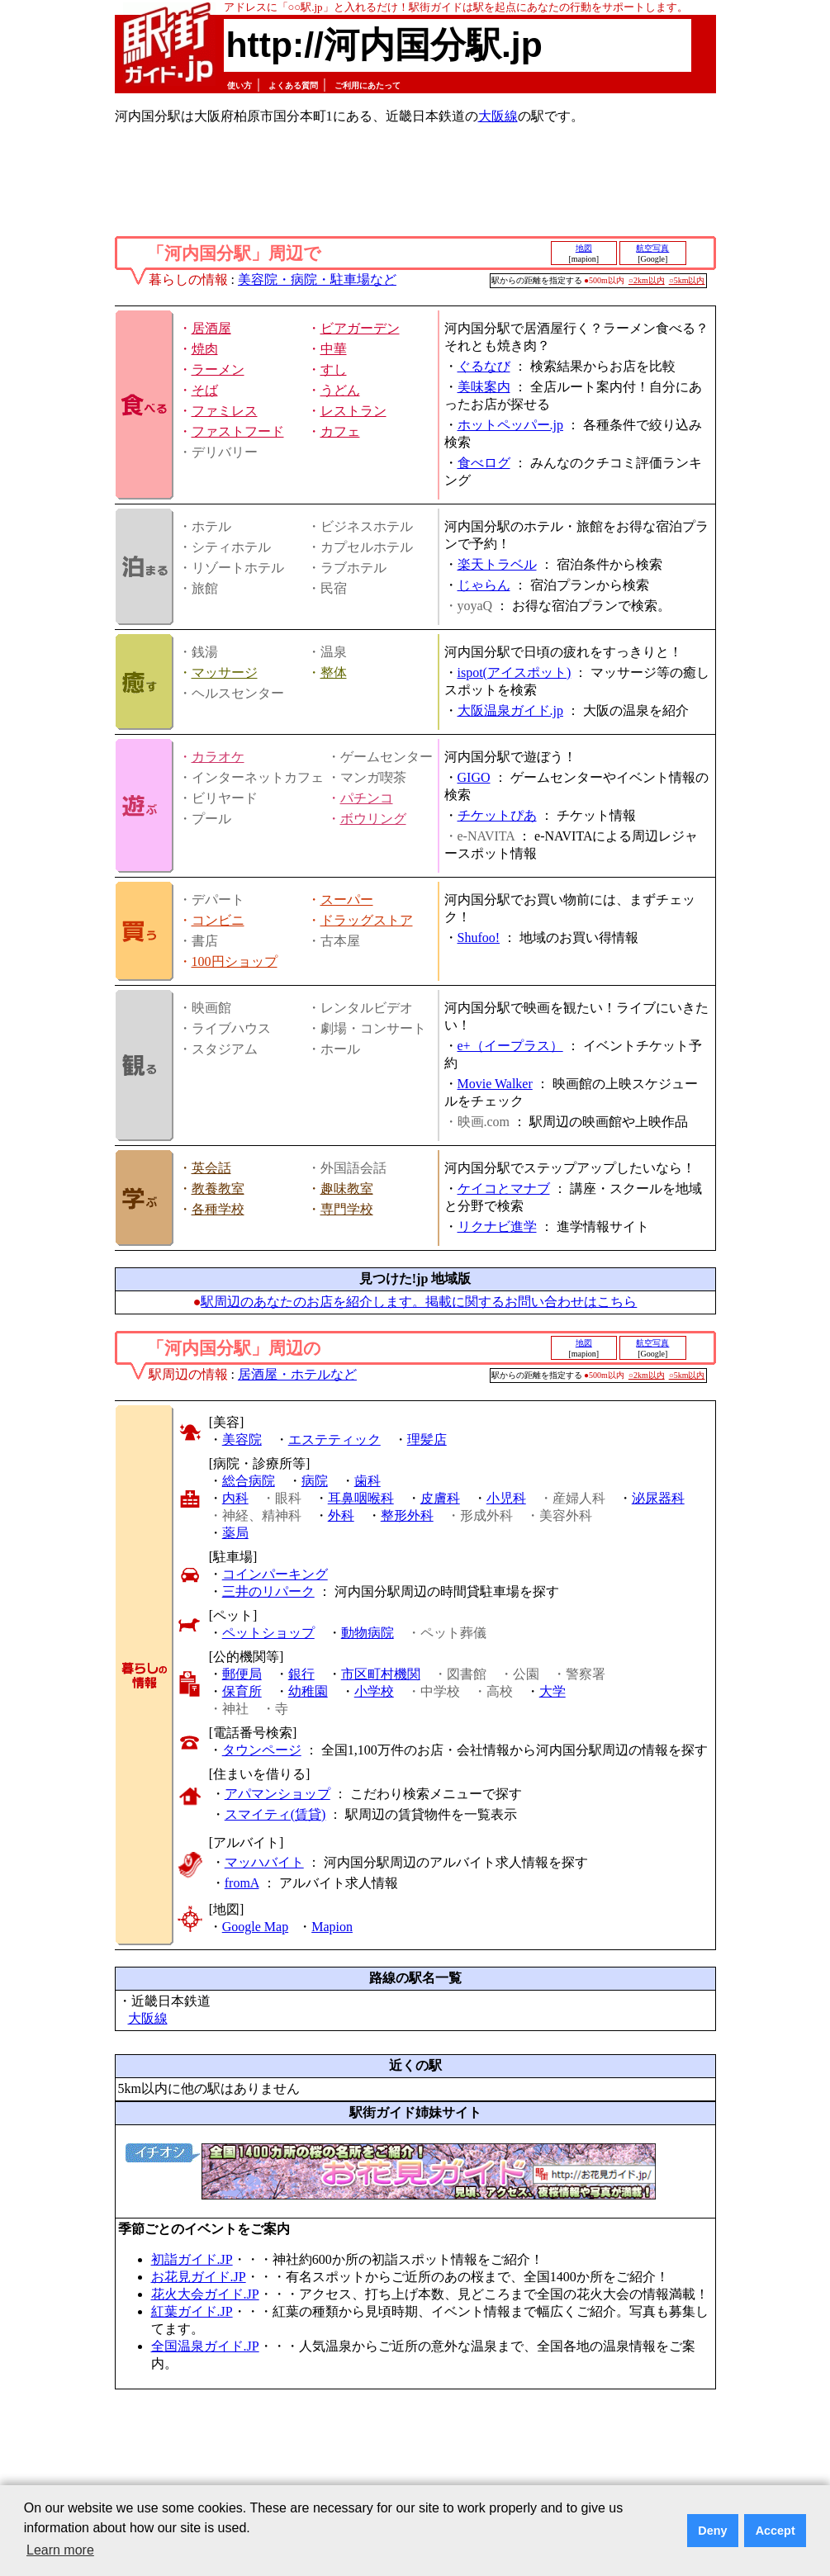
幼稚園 (308, 1691)
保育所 (242, 1691)
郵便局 (242, 1674)
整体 (333, 672)
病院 (314, 1481)
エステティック (334, 1439)
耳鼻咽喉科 (361, 1498)
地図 (584, 248)
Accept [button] (775, 2530)
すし (333, 369)
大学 (552, 1691)
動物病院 (367, 1633)
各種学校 (218, 1209)
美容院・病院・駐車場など (317, 279)
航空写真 (652, 248)
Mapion (332, 1927)
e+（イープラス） (510, 1046)
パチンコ (366, 798)
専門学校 (346, 1209)
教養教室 (218, 1188)
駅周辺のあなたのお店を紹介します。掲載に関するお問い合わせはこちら (419, 1302)
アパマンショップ (277, 1794)
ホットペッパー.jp (510, 425)
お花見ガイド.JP (198, 2277)
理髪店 (427, 1439)
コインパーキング (275, 1574)
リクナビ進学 (497, 1226)
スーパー (346, 900)
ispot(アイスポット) (515, 672)
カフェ (340, 431)
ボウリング (373, 819)
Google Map (255, 1927)
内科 (235, 1498)
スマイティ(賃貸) (275, 1814)
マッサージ (225, 672)
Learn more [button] (60, 2550)
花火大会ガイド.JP (205, 2294)
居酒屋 (211, 328)
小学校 (374, 1691)
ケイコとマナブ (504, 1188)
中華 (333, 349)
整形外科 (407, 1515)
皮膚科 (440, 1498)
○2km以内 (646, 280)
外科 (341, 1515)
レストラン (353, 411)
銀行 (301, 1674)
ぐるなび (484, 366)
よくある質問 (293, 85)
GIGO (474, 777)
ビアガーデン (360, 328)
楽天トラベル (497, 564)
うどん (340, 390)
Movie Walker (495, 1084)
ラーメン (218, 369)
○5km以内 (687, 280)
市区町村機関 (380, 1674)
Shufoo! (479, 937)
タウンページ (261, 1750)
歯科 (367, 1481)
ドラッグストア (366, 920)
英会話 (211, 1168)
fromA (242, 1883)
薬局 (235, 1533)
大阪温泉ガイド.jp (510, 710)
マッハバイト (264, 1862)
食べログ (484, 463)
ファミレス (225, 411)
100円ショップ (234, 961)
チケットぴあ (497, 815)
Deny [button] (712, 2530)
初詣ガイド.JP (192, 2259)
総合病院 (248, 1481)
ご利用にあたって (367, 85)
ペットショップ (268, 1633)
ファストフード (238, 431)
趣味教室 (346, 1188)
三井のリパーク (268, 1591)
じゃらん (484, 585)
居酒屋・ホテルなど (297, 1374)
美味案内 (484, 387)
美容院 (242, 1439)
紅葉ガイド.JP (192, 2311)
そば (205, 390)
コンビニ (218, 920)
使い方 (239, 85)
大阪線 (498, 116)
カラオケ (218, 757)
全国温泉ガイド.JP (205, 2346)
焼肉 (205, 349)
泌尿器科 (658, 1498)
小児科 (506, 1498)
